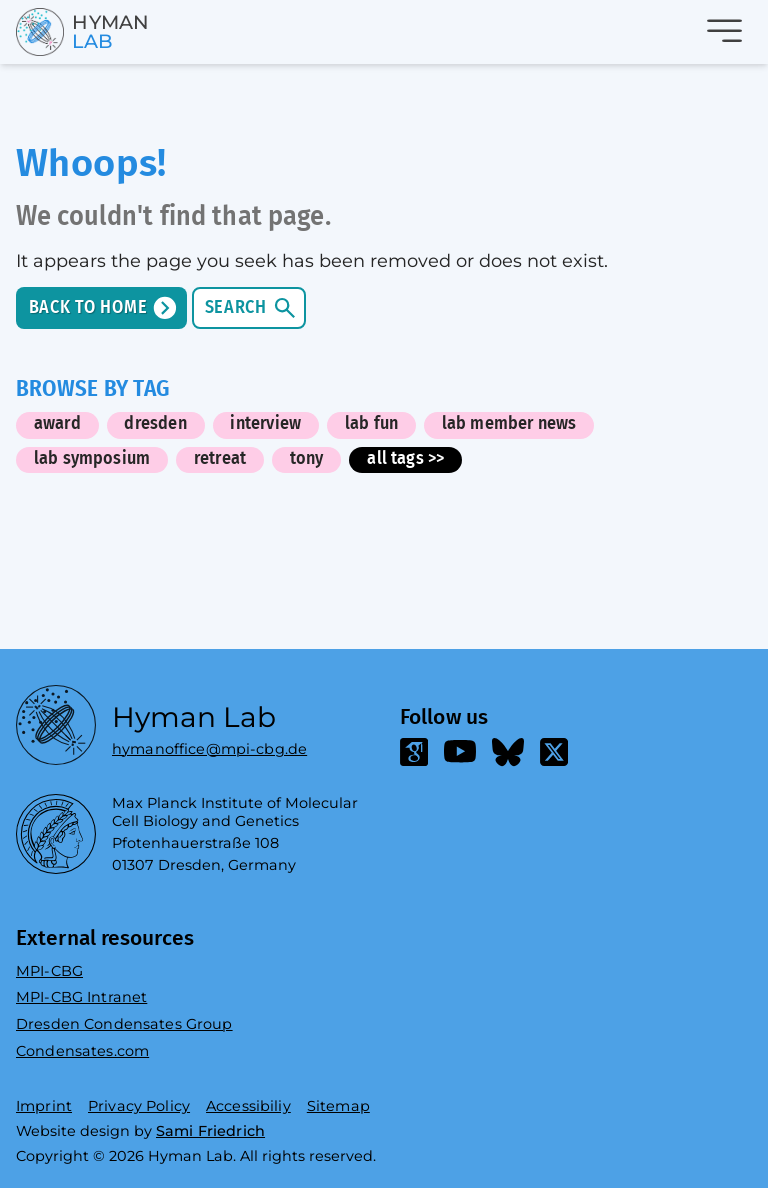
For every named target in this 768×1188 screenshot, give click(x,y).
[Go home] (59, 32)
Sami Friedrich (210, 1131)
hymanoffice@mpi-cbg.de (209, 744)
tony (307, 459)
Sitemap (338, 1106)
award (57, 424)
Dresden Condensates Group (124, 1024)
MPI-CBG (49, 971)
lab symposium (92, 459)
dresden (155, 424)
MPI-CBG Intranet (81, 997)
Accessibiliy (248, 1106)
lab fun (371, 424)
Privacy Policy (139, 1106)
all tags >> (405, 459)
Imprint (44, 1106)
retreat (220, 459)
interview (265, 424)
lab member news (509, 424)
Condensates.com (82, 1051)
